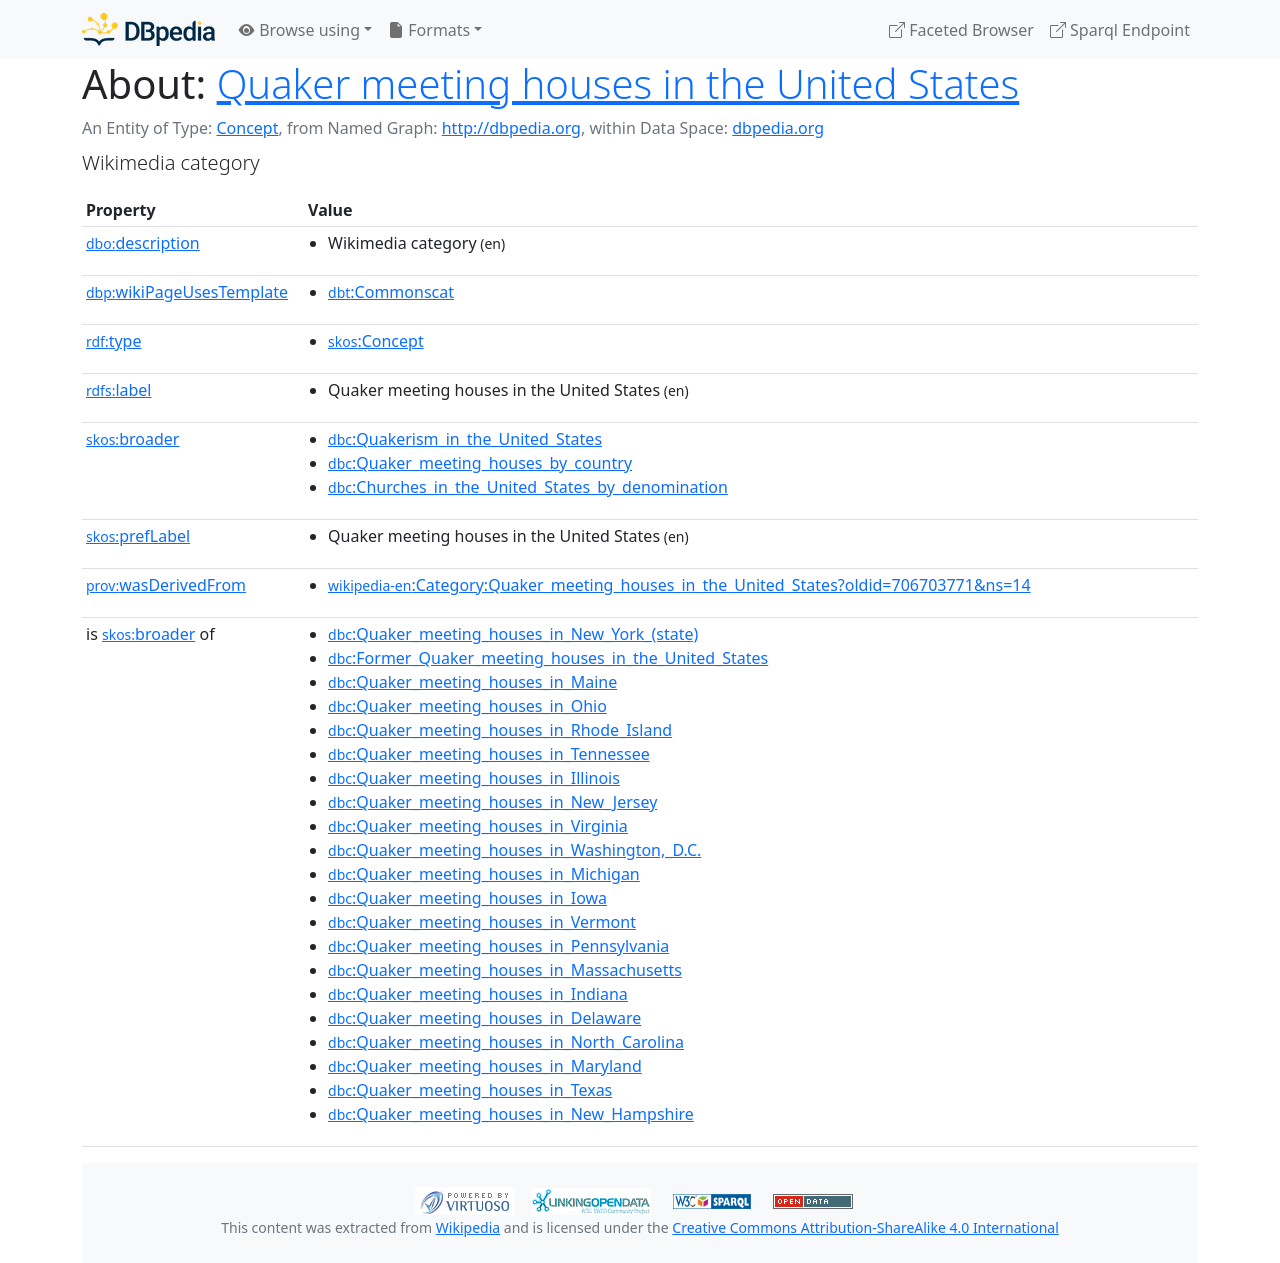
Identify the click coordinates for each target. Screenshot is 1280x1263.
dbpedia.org (778, 128)
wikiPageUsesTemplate (187, 292)
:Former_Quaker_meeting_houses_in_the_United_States (548, 658)
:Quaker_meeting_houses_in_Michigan (484, 874)
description (143, 243)
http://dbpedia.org (511, 128)
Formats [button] (429, 30)
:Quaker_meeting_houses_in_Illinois (474, 778)
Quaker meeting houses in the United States (618, 83)
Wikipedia (468, 1227)
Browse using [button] (299, 30)
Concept (247, 128)
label (119, 390)
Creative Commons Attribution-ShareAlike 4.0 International (865, 1227)
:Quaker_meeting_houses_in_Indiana (478, 994)
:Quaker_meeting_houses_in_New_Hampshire (511, 1114)
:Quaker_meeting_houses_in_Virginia (478, 826)
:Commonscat (391, 292)
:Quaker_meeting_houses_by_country (480, 463)
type (114, 341)
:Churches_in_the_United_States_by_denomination (528, 487)
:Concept (376, 341)
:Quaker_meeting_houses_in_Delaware (484, 1018)
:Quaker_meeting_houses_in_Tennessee (489, 754)
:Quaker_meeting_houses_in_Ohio (467, 706)
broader (132, 439)
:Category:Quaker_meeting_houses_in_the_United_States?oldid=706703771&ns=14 (679, 585)
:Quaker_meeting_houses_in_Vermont (482, 922)
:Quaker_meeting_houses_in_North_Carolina (506, 1042)
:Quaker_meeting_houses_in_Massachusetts (505, 970)
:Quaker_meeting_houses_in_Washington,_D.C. (514, 850)
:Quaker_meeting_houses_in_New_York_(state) (513, 634)
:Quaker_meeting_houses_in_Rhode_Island (500, 730)
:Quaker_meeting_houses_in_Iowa (467, 898)
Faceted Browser (961, 30)
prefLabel (138, 536)
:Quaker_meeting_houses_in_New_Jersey (492, 802)
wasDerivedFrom (166, 585)
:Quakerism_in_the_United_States (465, 439)
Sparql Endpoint (1120, 30)
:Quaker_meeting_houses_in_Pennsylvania (498, 946)
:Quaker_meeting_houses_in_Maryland (485, 1066)
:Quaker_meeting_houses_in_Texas (470, 1090)
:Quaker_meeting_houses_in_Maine (472, 682)
